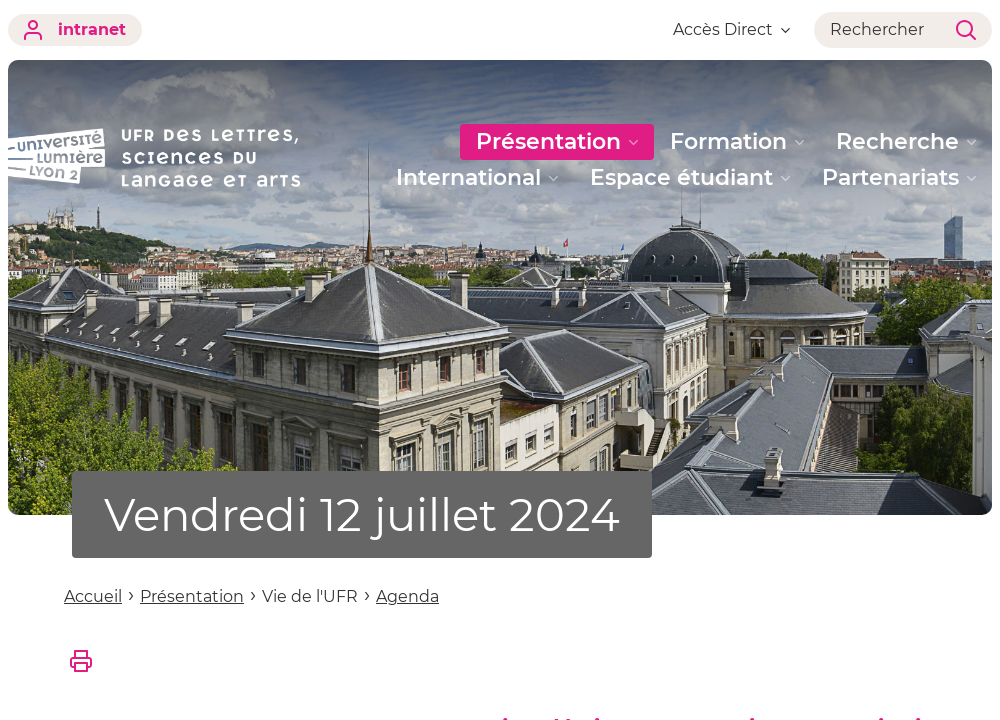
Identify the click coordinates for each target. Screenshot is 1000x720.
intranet (75, 30)
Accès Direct (731, 29)
